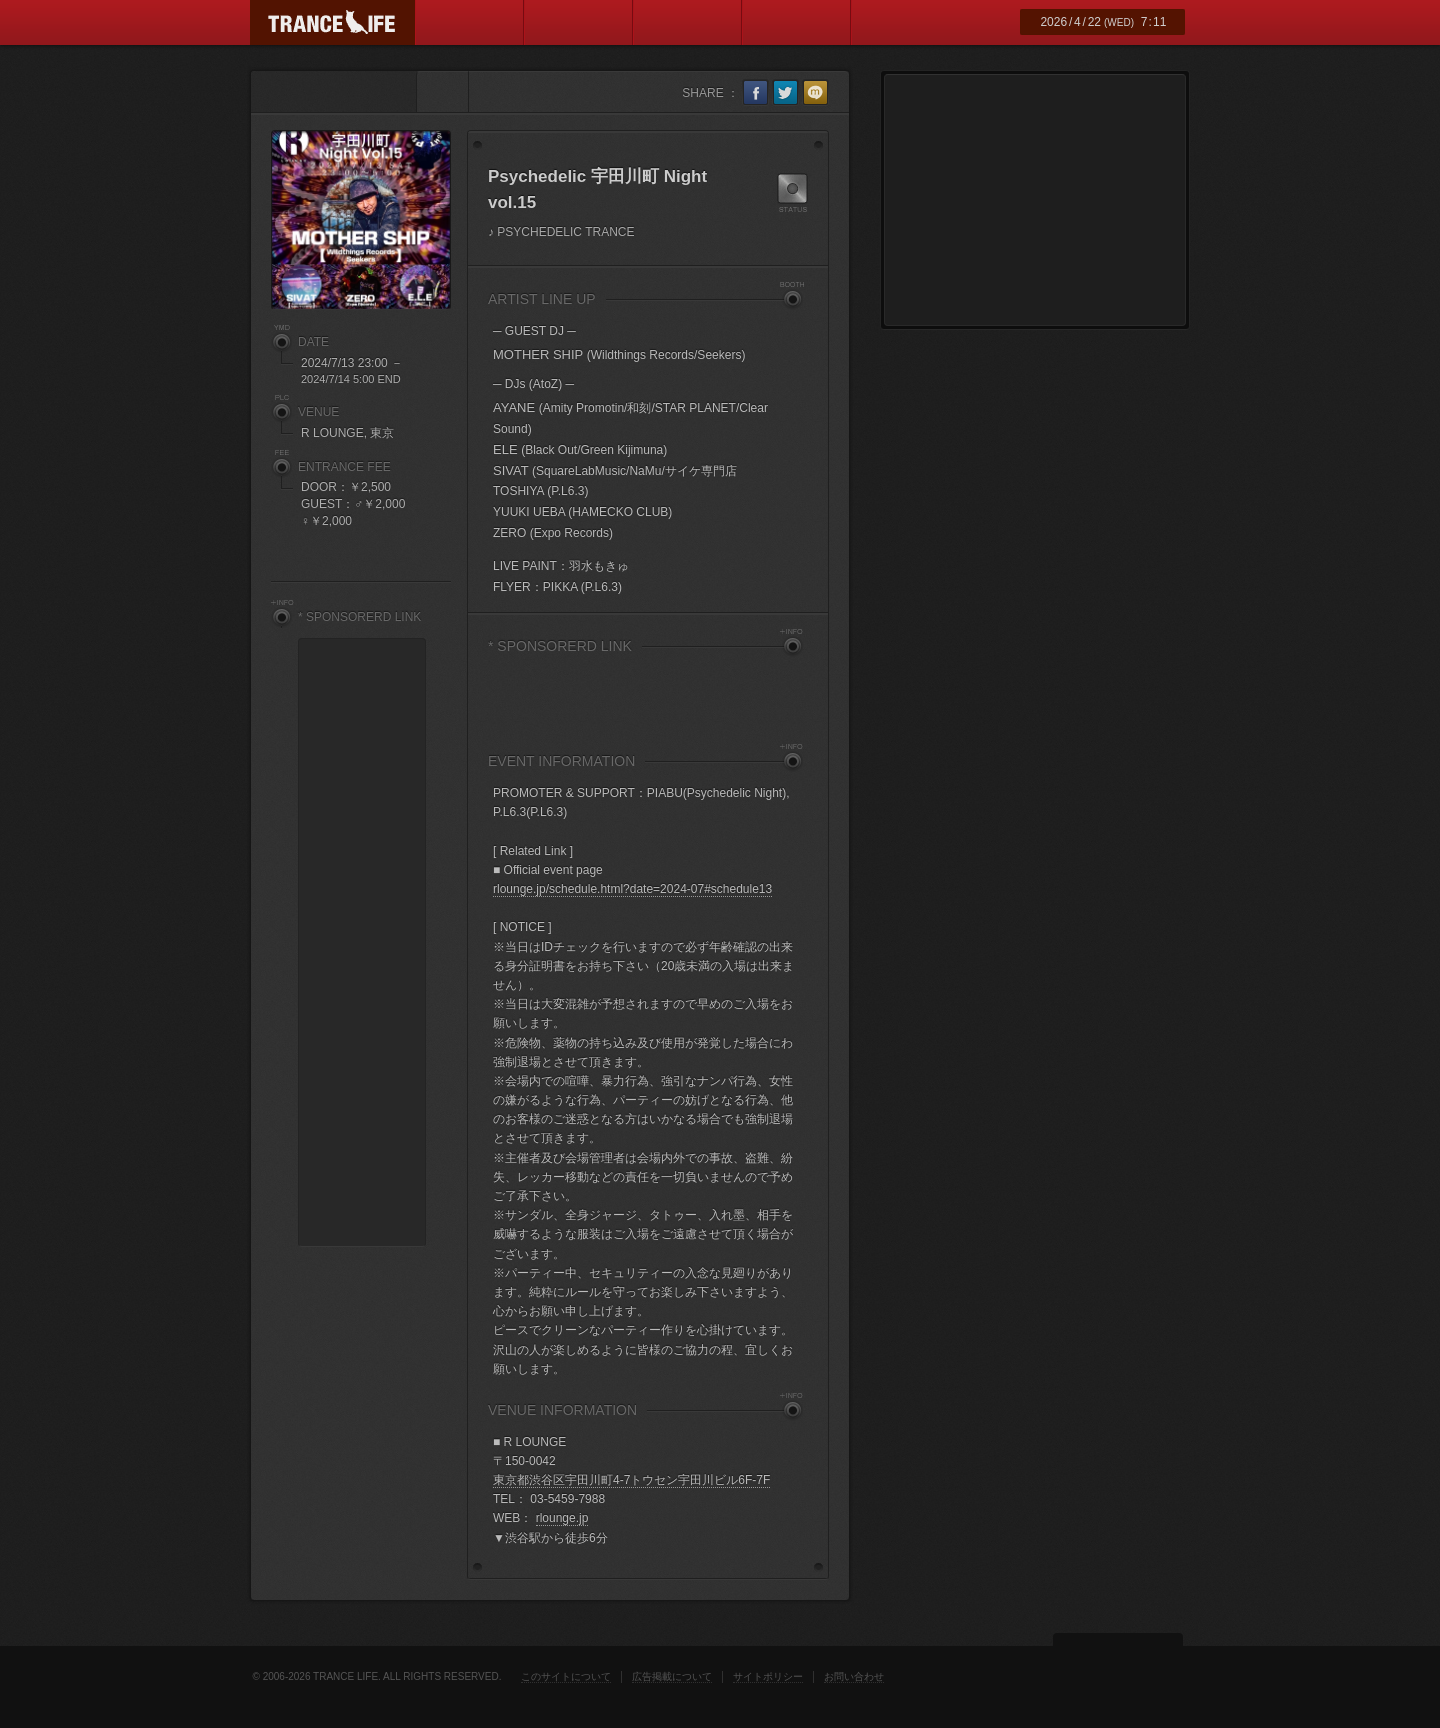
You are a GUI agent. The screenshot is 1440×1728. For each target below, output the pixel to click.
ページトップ (1118, 1662)
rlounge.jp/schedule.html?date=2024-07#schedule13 (632, 889)
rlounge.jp (562, 1518)
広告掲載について (672, 1676)
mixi (815, 92)
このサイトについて (566, 1676)
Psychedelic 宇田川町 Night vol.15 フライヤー (361, 220)
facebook (755, 92)
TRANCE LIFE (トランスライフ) (332, 22)
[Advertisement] (648, 694)
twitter (785, 92)
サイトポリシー (768, 1676)
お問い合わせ (854, 1676)
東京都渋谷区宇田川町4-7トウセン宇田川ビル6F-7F (631, 1480)
